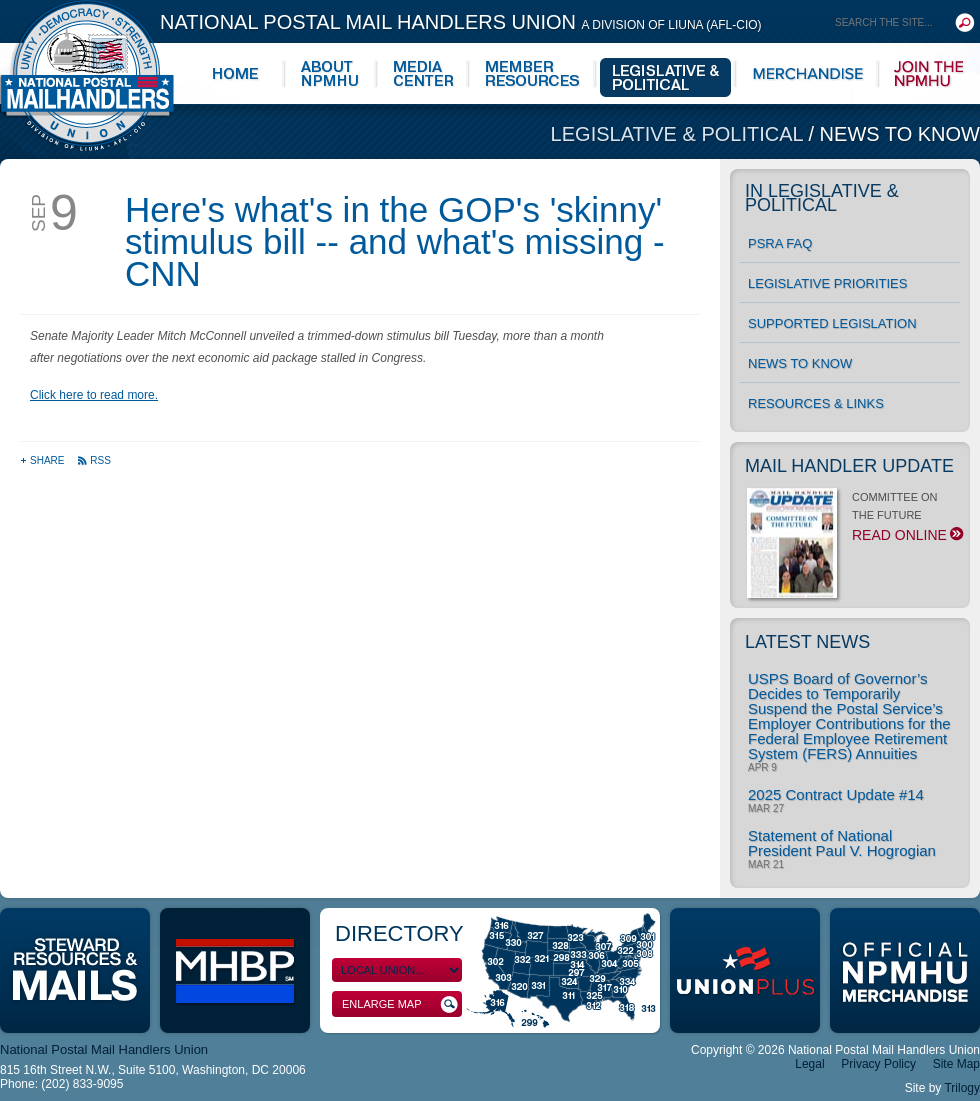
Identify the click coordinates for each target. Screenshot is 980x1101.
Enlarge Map (400, 1004)
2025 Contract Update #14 (836, 794)
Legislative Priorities (827, 283)
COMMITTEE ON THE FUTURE (853, 522)
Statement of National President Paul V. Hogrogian (842, 843)
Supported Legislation (832, 323)
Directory (399, 933)
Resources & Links (816, 403)
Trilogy (962, 1088)
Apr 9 (762, 768)
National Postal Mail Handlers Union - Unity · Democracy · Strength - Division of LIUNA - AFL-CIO (87, 75)
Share (43, 460)
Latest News (807, 642)
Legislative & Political (680, 134)
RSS (94, 460)
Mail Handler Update (849, 466)
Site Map (956, 1064)
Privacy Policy (878, 1064)
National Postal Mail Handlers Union (461, 22)
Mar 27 (766, 809)
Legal (809, 1064)
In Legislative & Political (822, 198)
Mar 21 (766, 865)
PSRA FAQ (780, 243)
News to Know (900, 134)
